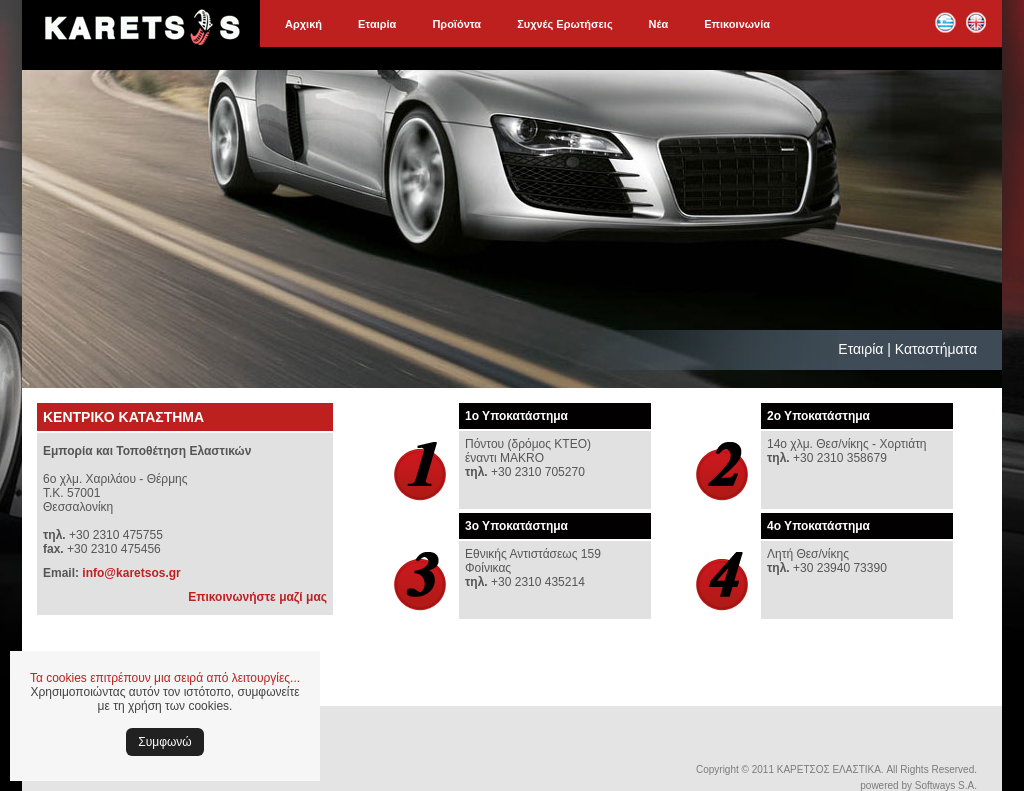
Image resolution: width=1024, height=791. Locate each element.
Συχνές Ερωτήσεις (564, 24)
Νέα (659, 24)
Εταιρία (377, 24)
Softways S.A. (946, 785)
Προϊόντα (456, 24)
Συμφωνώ (164, 742)
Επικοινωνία (737, 24)
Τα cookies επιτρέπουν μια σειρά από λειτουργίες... (165, 678)
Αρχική (303, 24)
